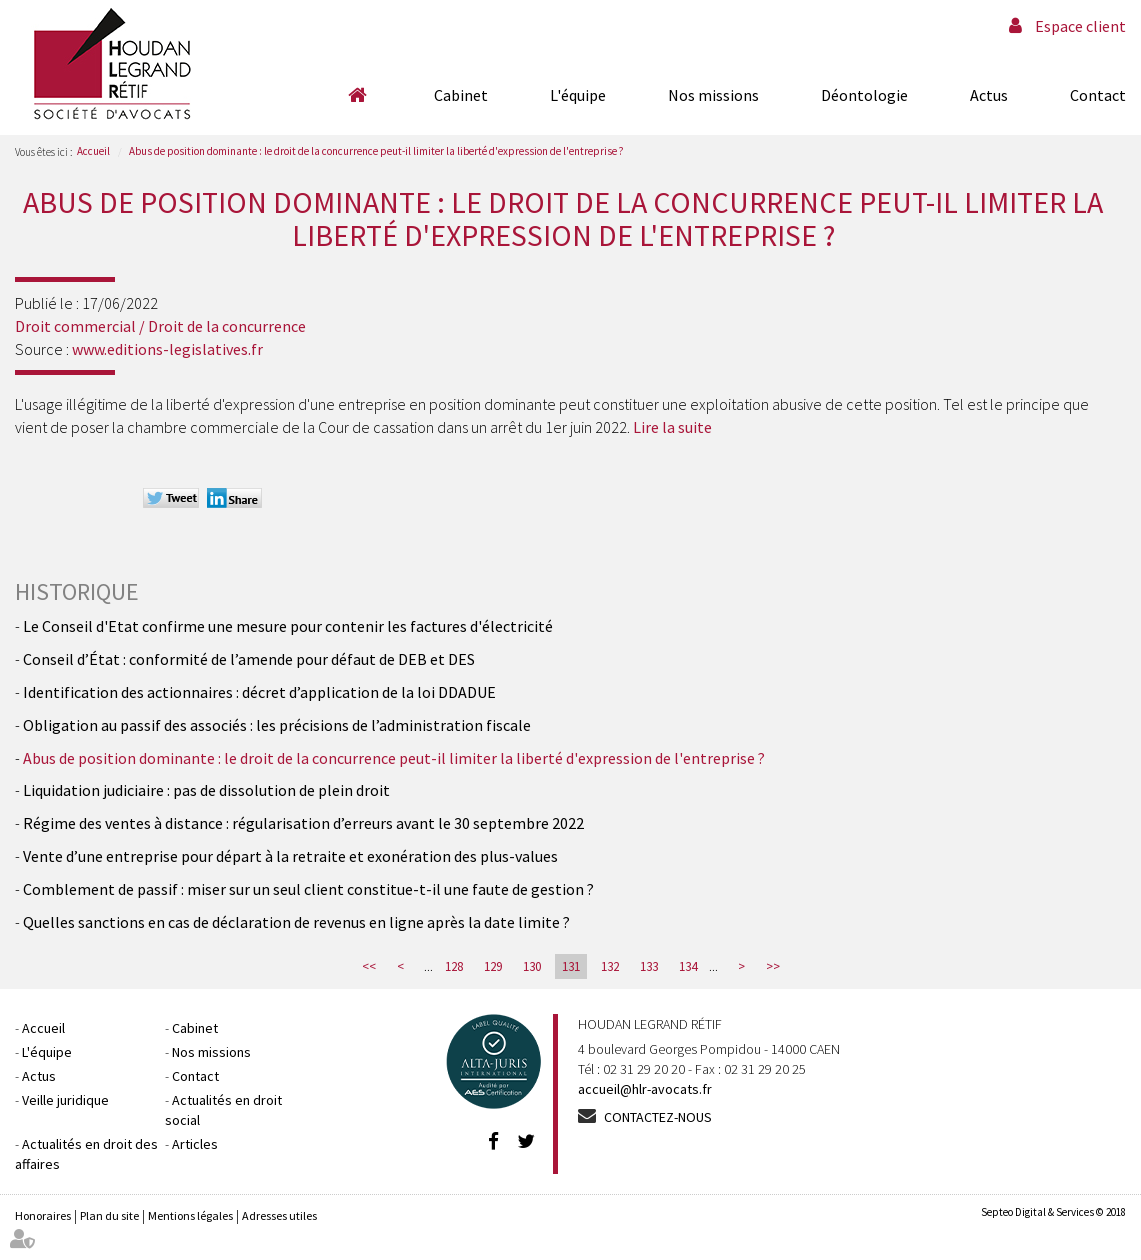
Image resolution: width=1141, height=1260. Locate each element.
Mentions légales (190, 1215)
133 (649, 966)
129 (493, 966)
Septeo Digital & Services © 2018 (1053, 1212)
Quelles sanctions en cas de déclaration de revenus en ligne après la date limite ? (296, 922)
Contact (1098, 95)
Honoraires (43, 1215)
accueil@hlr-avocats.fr (645, 1089)
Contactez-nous (658, 1117)
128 (454, 966)
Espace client (1080, 26)
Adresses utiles (279, 1215)
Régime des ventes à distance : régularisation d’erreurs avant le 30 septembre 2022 (303, 823)
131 (571, 966)
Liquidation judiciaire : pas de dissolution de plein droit (206, 790)
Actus (989, 95)
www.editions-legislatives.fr (167, 349)
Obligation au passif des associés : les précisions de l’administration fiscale (277, 725)
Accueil (357, 95)
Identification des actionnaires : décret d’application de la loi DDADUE (259, 692)
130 (532, 966)
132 (610, 966)
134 (688, 966)
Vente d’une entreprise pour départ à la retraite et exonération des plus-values (290, 856)
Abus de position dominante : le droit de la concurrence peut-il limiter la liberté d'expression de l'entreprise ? (376, 151)
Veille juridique (65, 1100)
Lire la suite (672, 427)
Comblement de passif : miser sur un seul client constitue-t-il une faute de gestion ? (308, 889)
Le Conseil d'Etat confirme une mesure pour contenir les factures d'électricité (288, 626)
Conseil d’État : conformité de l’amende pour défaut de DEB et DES (249, 659)
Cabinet (461, 95)
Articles (195, 1144)
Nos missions (713, 95)
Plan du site (109, 1215)
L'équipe (578, 95)
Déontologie (864, 95)
